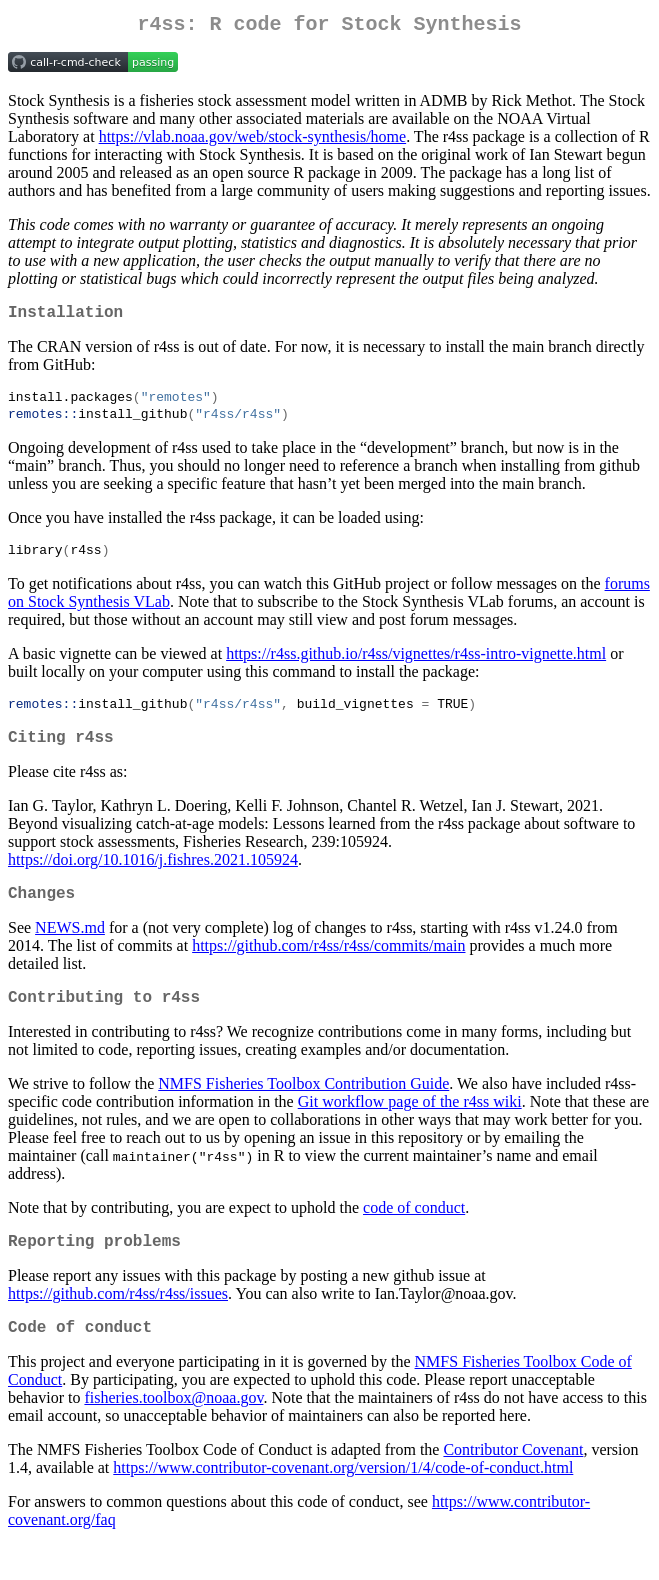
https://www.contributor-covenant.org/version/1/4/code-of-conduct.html (343, 1502)
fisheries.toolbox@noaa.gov (173, 1432)
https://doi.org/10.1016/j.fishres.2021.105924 (153, 878)
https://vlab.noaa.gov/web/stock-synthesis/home (253, 140)
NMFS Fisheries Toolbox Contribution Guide (303, 1110)
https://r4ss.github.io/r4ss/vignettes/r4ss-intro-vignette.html (416, 666)
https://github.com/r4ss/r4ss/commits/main (328, 968)
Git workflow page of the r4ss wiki (410, 1128)
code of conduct (414, 1234)
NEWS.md (70, 950)
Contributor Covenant (513, 1484)
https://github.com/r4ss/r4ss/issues (118, 1324)
